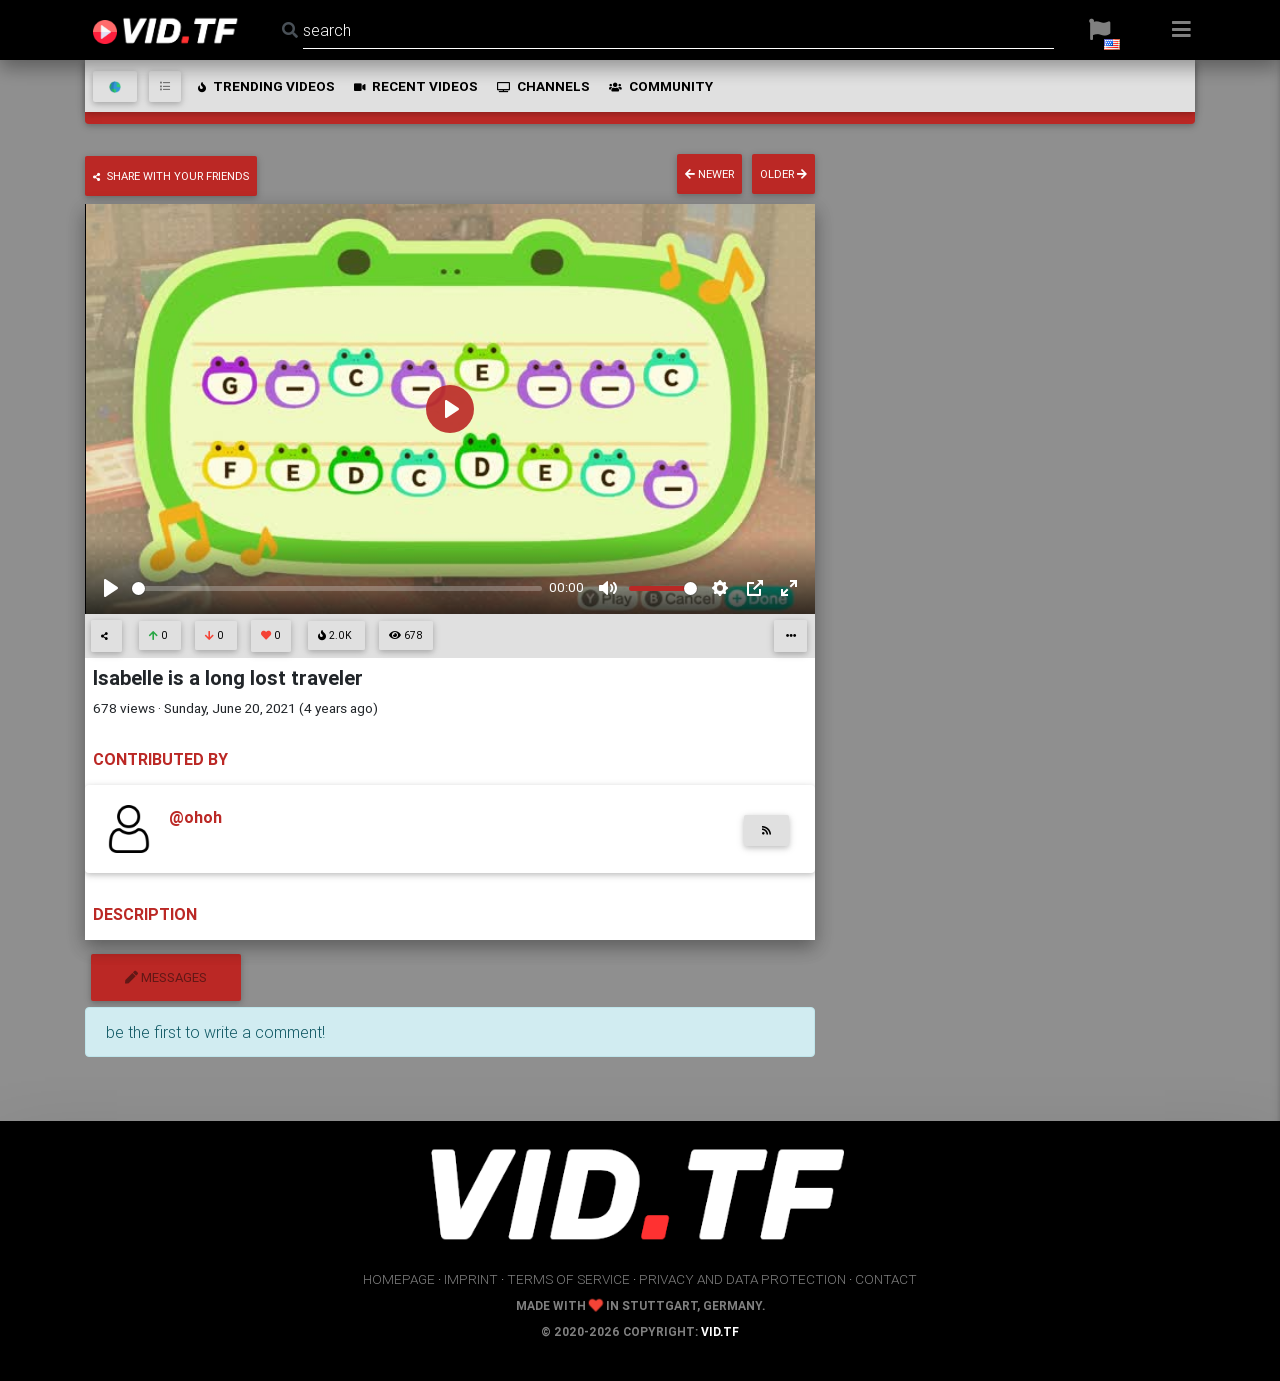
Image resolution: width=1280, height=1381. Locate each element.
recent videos (414, 86)
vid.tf (720, 1331)
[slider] (337, 588)
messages (166, 977)
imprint (471, 1279)
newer (709, 174)
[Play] (111, 588)
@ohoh (195, 817)
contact (886, 1279)
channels (542, 86)
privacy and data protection (742, 1279)
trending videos (265, 86)
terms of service (568, 1279)
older (783, 174)
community (659, 86)
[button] (1099, 30)
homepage (399, 1279)
